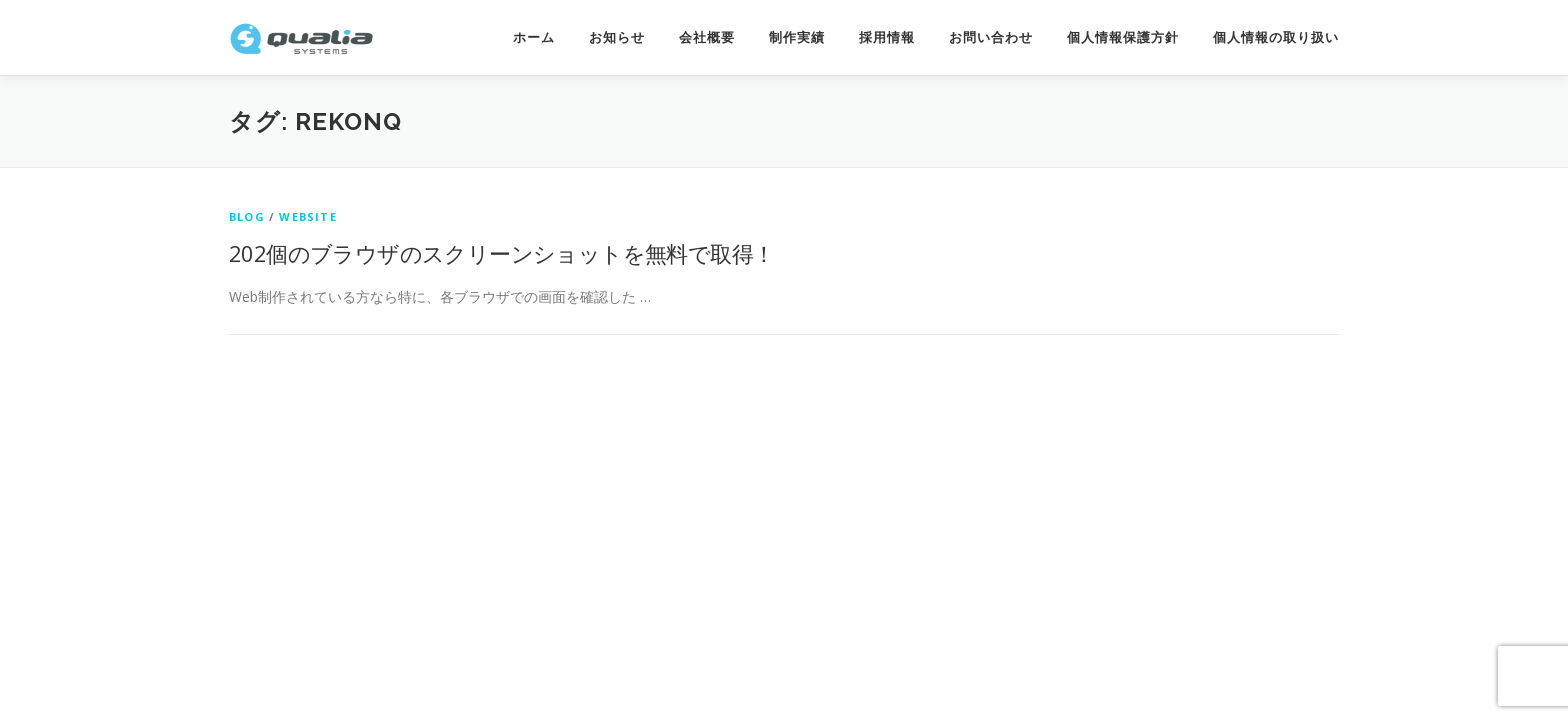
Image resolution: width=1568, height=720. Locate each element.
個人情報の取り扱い (1276, 37)
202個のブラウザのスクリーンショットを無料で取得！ (501, 253)
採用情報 (887, 37)
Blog (247, 216)
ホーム (534, 37)
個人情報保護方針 (1123, 37)
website (307, 216)
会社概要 (707, 37)
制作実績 (797, 37)
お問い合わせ (991, 37)
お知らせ (617, 37)
